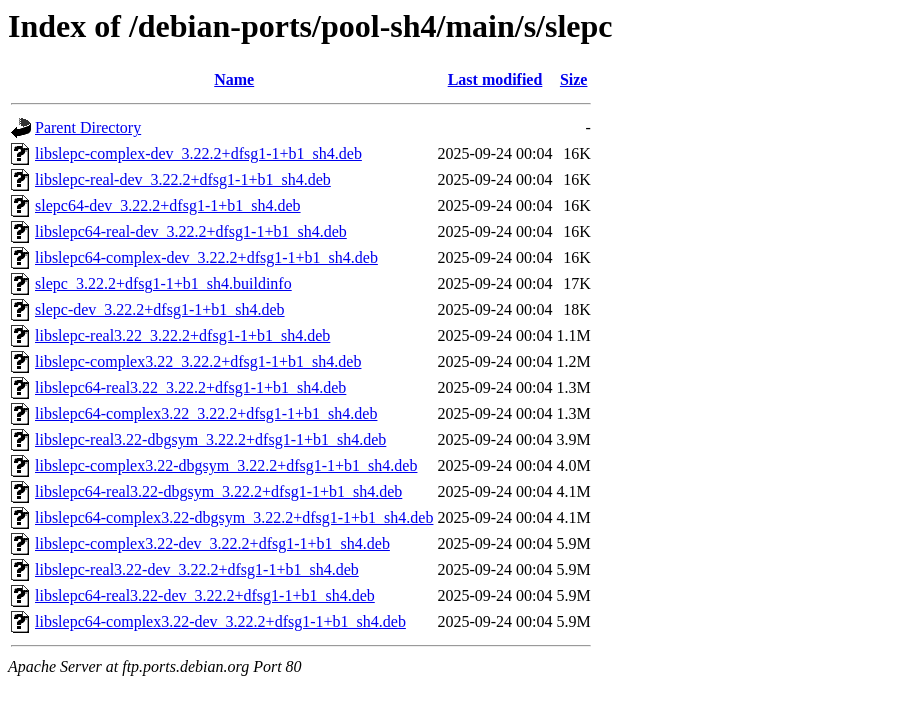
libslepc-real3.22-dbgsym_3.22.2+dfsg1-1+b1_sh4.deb (210, 439)
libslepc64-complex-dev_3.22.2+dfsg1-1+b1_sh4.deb (206, 257)
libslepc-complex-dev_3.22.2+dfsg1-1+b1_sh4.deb (198, 153)
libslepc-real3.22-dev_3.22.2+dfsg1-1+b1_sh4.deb (197, 569)
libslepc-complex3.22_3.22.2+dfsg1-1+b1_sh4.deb (198, 361)
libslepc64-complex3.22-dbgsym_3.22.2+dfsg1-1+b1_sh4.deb (234, 517)
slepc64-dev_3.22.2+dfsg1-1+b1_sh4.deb (168, 205)
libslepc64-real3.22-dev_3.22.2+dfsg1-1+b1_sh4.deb (205, 595)
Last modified (495, 79)
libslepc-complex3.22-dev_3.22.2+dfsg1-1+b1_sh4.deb (212, 543)
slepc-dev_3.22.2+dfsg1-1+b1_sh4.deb (160, 309)
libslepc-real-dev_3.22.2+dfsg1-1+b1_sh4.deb (183, 179)
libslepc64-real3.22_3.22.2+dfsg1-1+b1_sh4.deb (190, 387)
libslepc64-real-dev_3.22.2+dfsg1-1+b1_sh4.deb (191, 231)
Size (574, 79)
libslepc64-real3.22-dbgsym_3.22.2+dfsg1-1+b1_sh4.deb (218, 491)
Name (234, 79)
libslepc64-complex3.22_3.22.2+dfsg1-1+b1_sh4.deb (206, 413)
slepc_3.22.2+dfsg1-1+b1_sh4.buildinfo (163, 283)
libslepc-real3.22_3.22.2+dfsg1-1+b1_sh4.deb (182, 335)
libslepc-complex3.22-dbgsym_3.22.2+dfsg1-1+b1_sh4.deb (226, 465)
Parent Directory (88, 127)
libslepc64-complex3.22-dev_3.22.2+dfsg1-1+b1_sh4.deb (220, 621)
